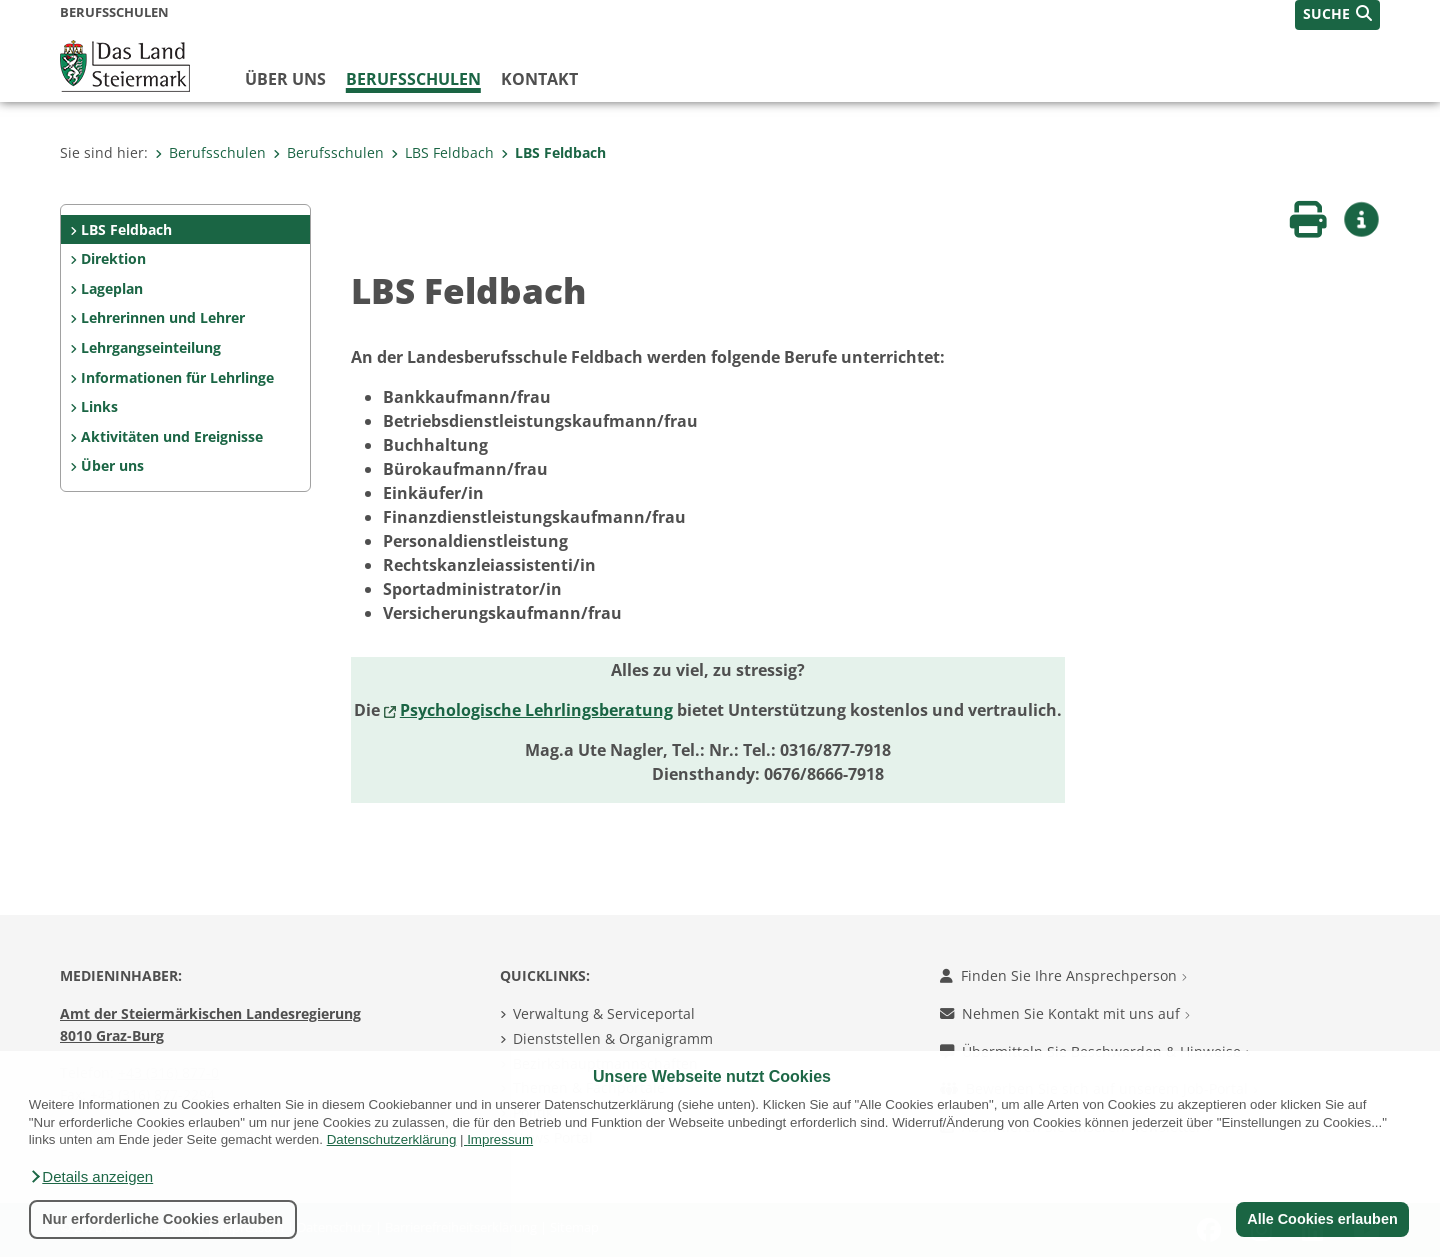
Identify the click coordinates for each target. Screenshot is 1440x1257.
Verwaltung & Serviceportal (604, 1013)
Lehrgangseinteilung (151, 347)
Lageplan (112, 288)
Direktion (113, 258)
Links (99, 406)
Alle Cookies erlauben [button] (1322, 1219)
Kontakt (539, 79)
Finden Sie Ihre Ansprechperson (1063, 975)
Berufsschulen (413, 79)
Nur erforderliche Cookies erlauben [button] (162, 1219)
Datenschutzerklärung (392, 1139)
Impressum (500, 1139)
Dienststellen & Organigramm (613, 1038)
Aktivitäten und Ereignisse (172, 436)
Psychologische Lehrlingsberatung (536, 710)
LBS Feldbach (442, 152)
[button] (91, 1177)
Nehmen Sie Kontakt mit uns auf (1065, 1013)
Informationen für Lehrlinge (177, 377)
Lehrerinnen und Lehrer (163, 317)
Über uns (285, 79)
